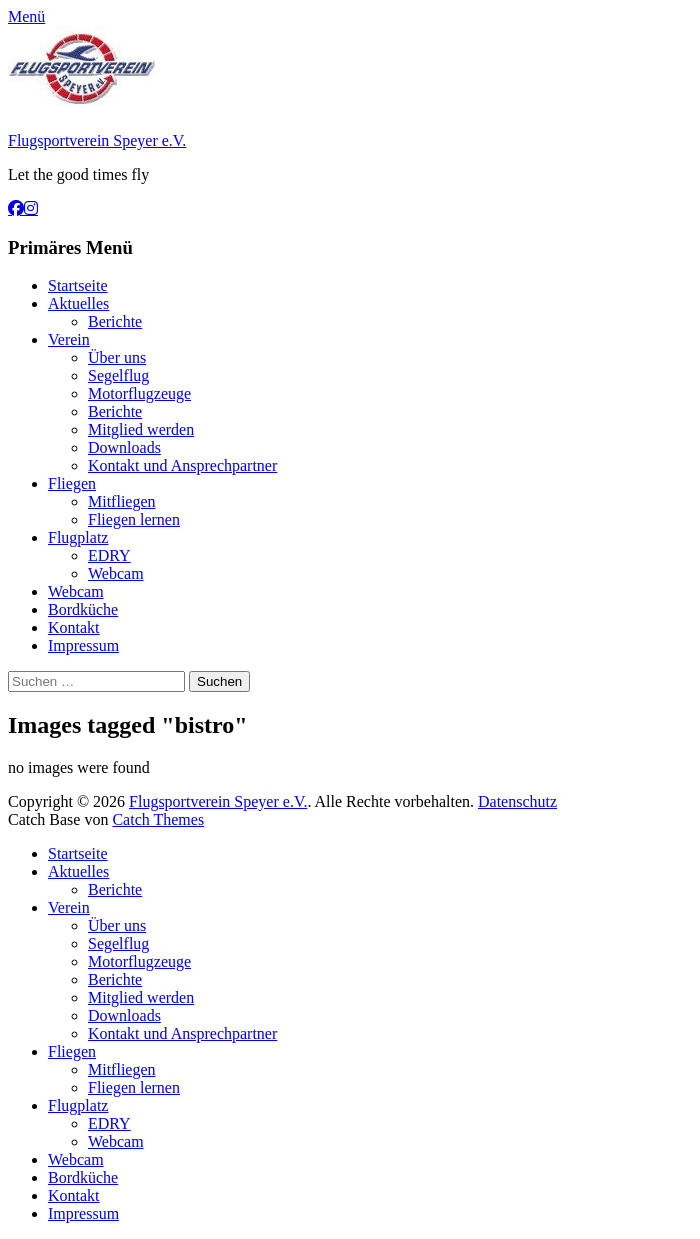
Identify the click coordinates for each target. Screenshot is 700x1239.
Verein (69, 339)
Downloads (124, 447)
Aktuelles (78, 303)
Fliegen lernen (134, 519)
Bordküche (83, 609)
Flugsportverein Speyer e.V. (97, 140)
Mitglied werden (141, 429)
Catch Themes (158, 819)
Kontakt (74, 627)
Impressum (83, 645)
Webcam (116, 573)
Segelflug (118, 375)
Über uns (117, 357)
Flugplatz (78, 537)
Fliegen (72, 483)
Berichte (115, 321)
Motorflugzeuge (139, 393)
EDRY (109, 555)
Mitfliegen (122, 501)
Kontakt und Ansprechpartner (182, 465)
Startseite (78, 285)
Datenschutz (517, 801)
